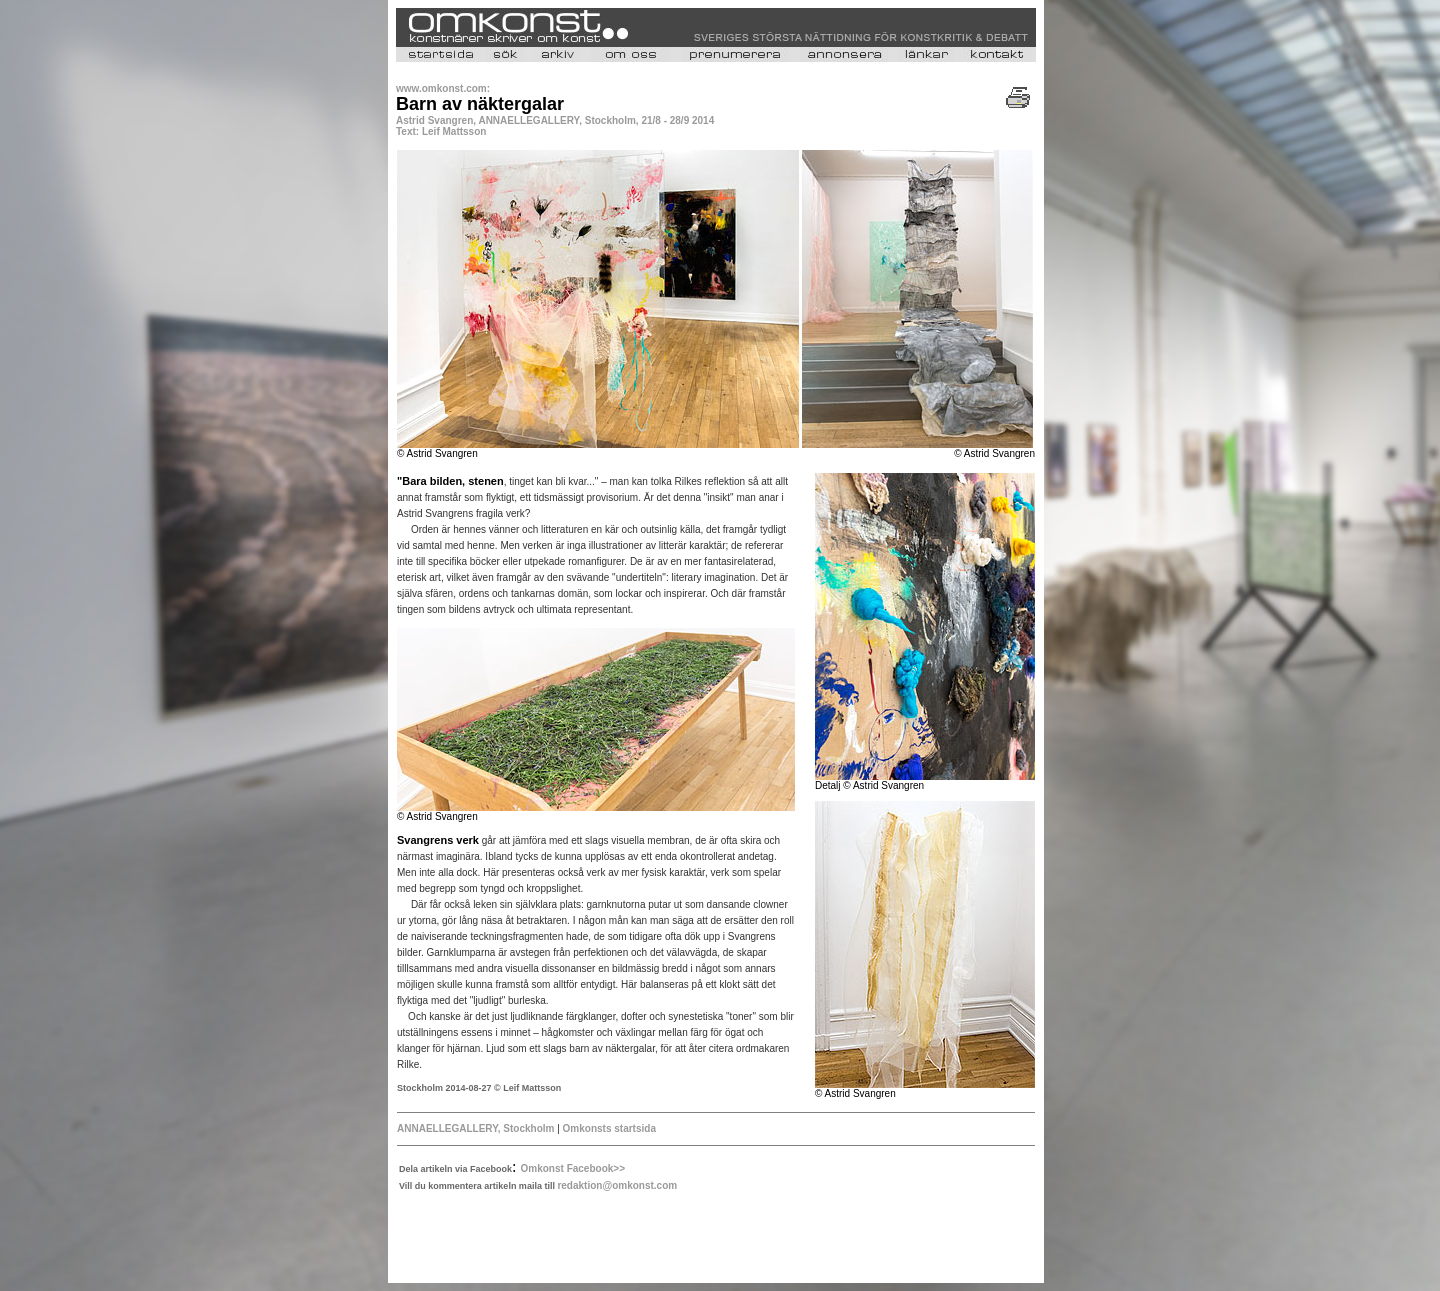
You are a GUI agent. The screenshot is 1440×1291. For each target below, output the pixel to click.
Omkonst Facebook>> (573, 1168)
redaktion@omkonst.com (617, 1185)
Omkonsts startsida (609, 1128)
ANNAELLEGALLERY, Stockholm (477, 1128)
